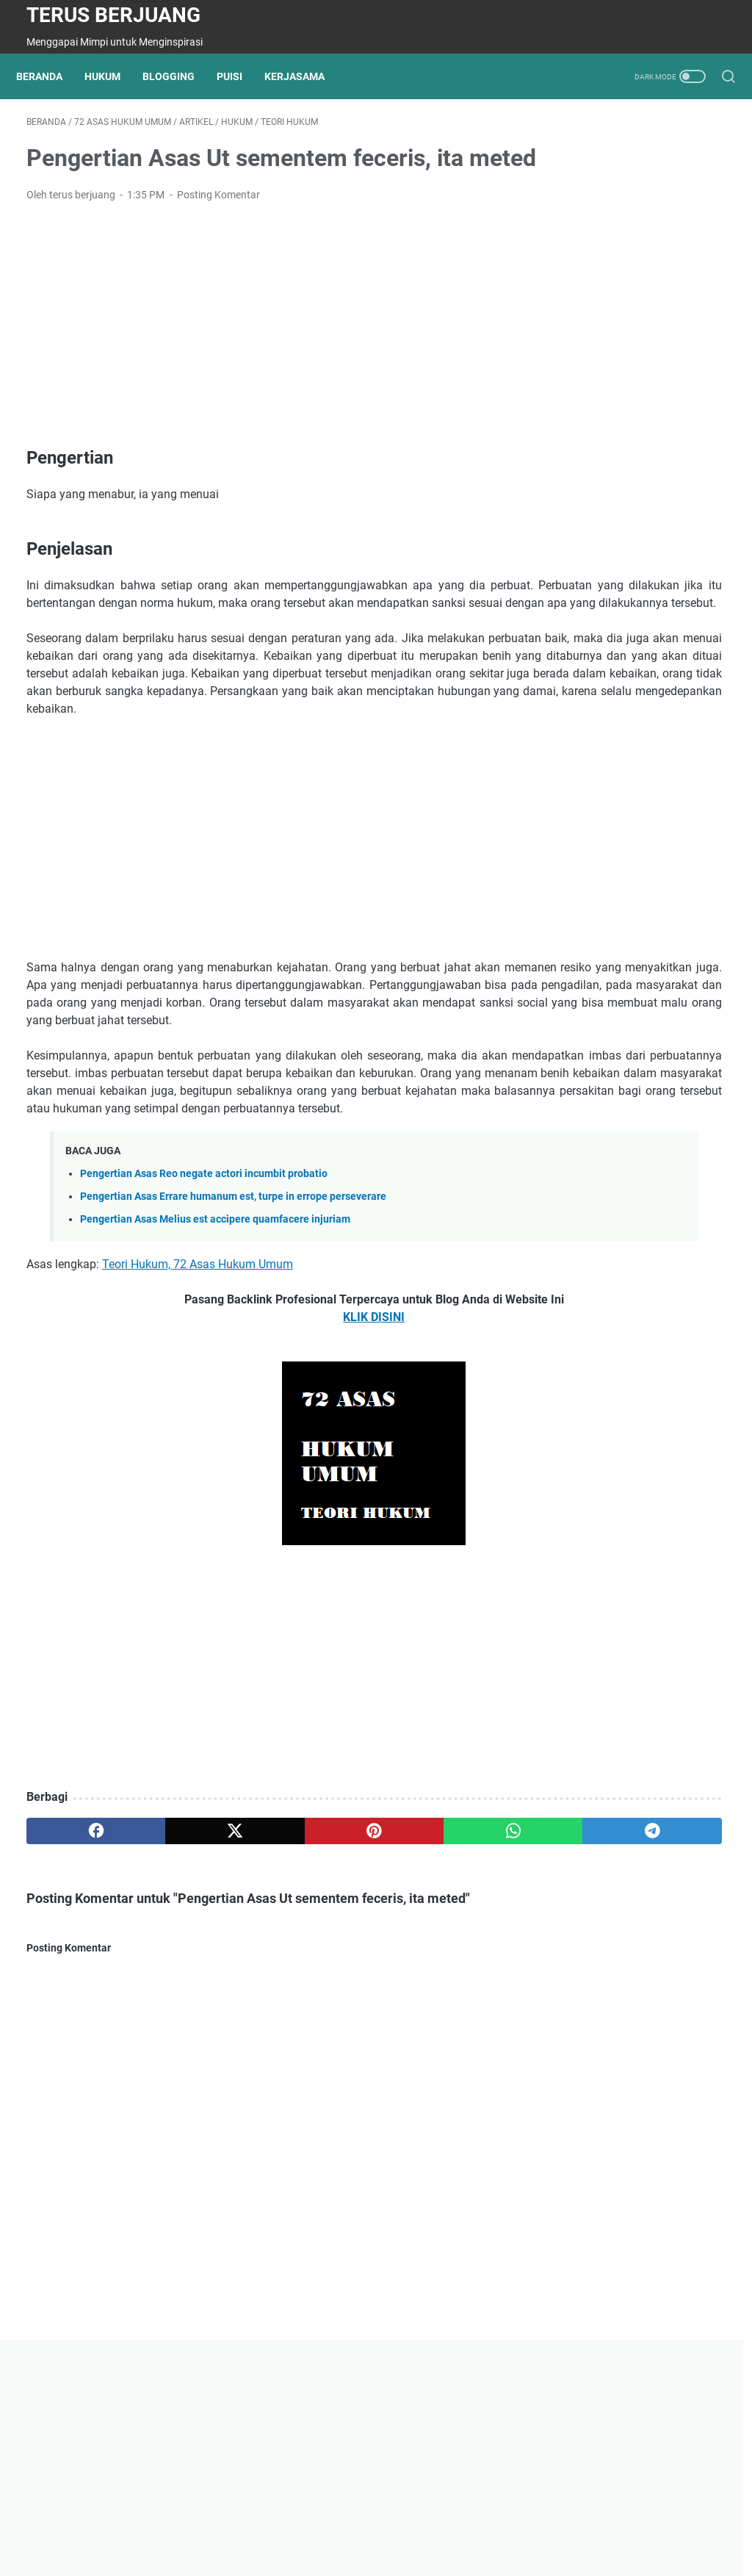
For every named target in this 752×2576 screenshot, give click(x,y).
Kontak (300, 2523)
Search (486, 2523)
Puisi (240, 76)
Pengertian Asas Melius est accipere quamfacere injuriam (215, 1370)
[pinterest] (259, 1982)
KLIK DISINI (259, 1468)
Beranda (49, 76)
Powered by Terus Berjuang (412, 2553)
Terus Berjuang (113, 15)
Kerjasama (305, 76)
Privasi (253, 2523)
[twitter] (166, 1982)
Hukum (113, 76)
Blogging (179, 76)
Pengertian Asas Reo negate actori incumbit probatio (204, 1325)
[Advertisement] (259, 369)
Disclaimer (354, 2523)
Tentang (204, 2523)
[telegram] (446, 1982)
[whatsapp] (353, 1982)
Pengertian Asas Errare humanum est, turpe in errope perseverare (233, 1348)
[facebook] (73, 1982)
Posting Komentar (218, 240)
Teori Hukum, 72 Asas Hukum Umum (197, 1415)
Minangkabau (424, 2523)
